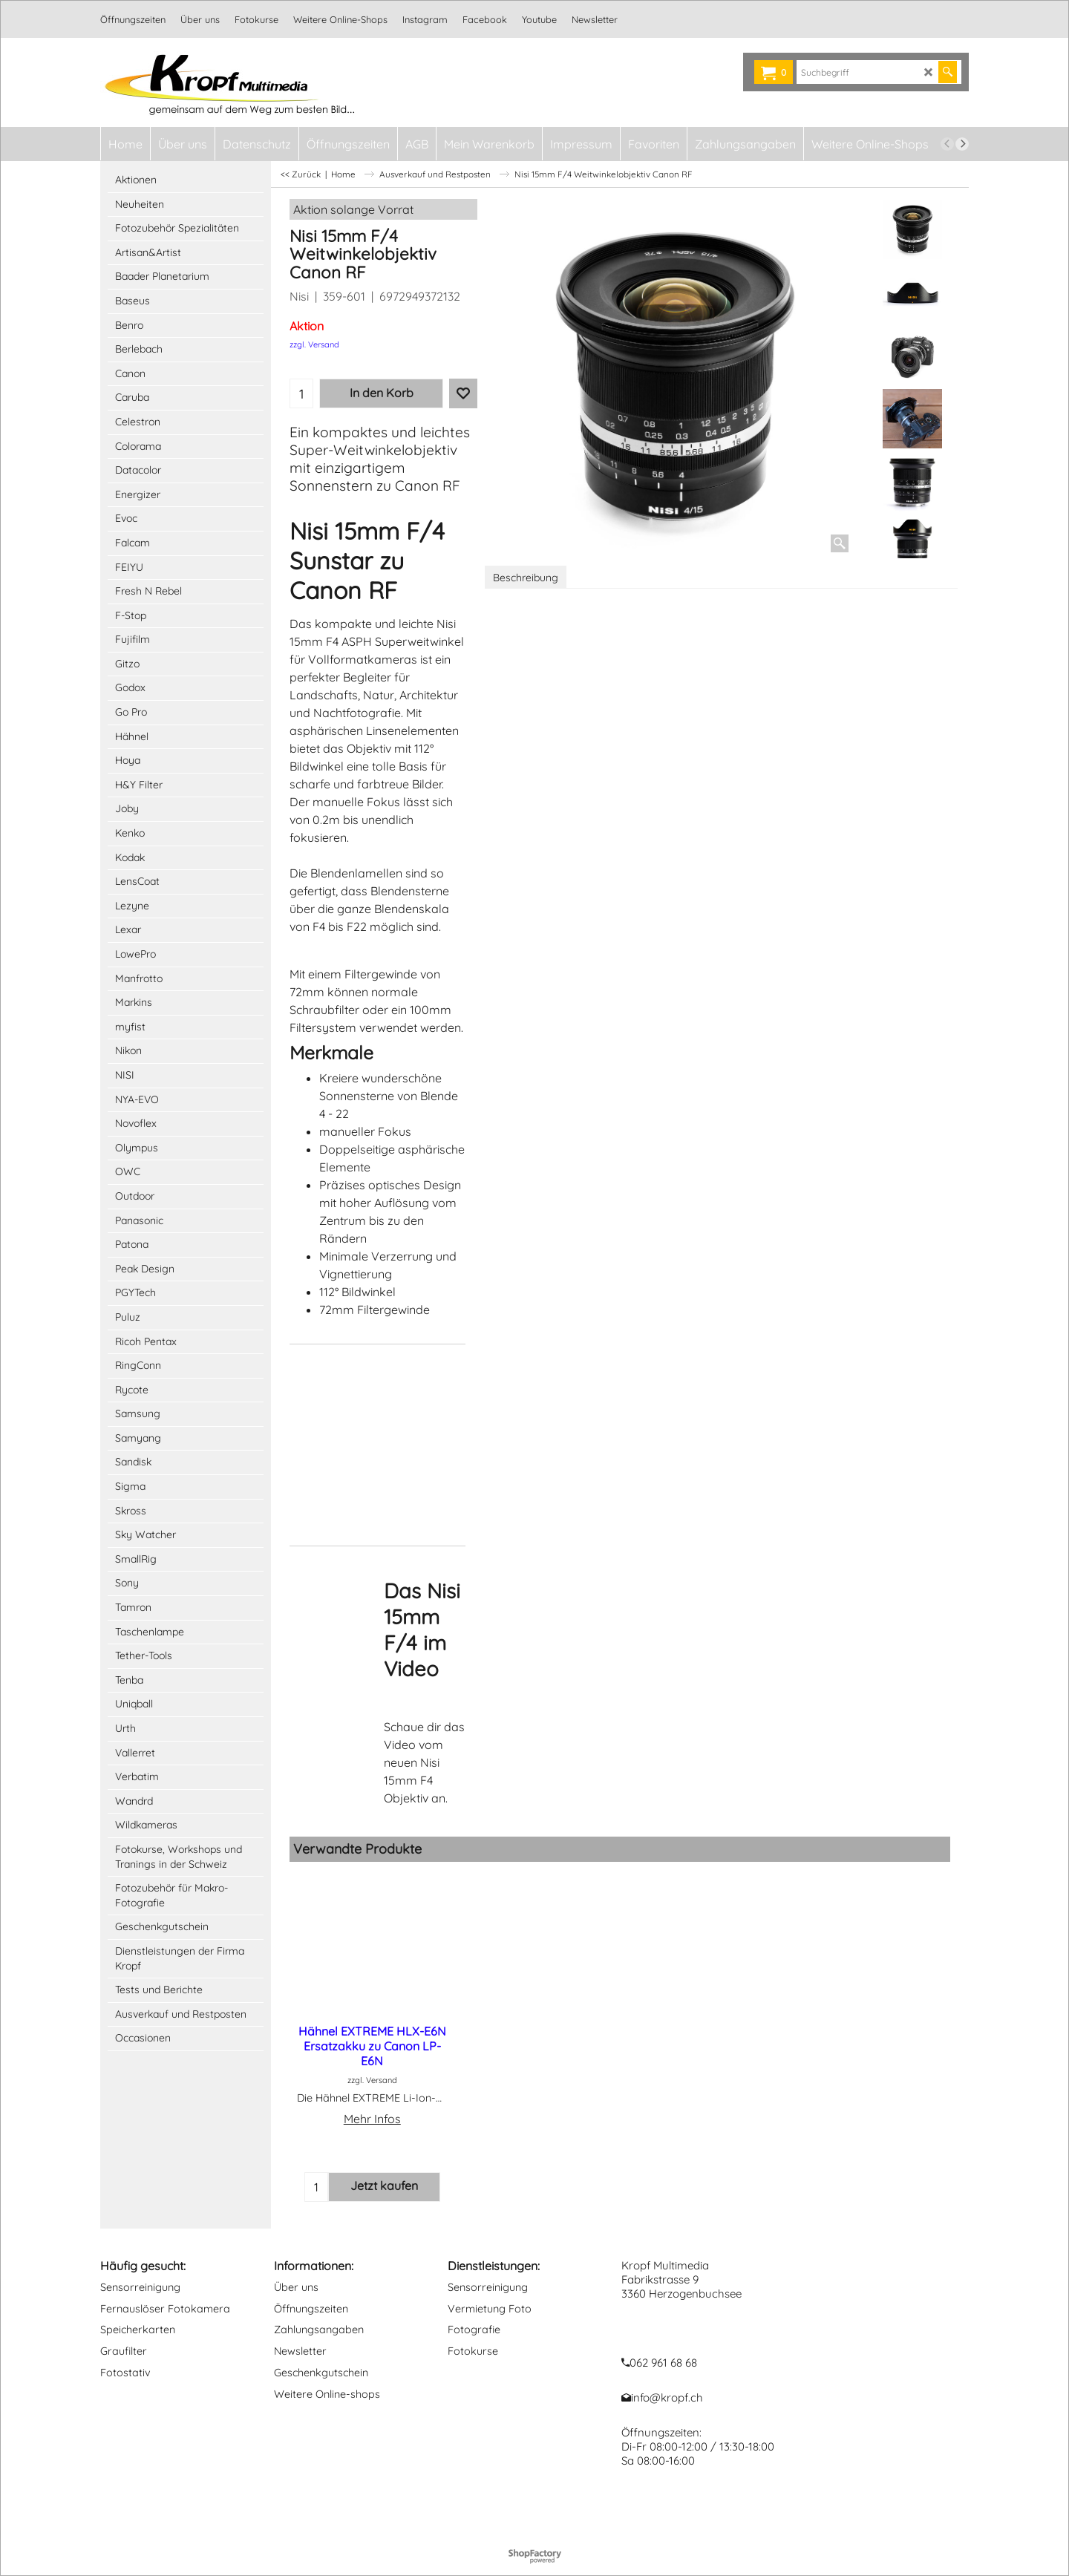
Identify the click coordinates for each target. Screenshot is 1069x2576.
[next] (962, 144)
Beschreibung (525, 577)
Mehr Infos (372, 2118)
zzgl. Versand (314, 344)
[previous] (947, 144)
